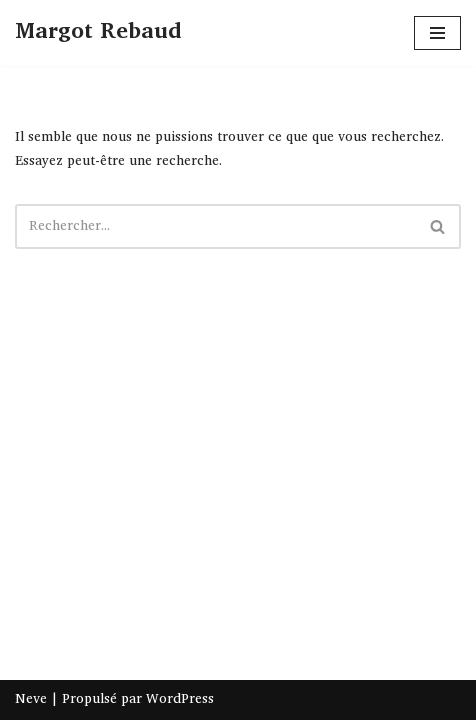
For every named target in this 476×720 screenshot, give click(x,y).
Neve (31, 699)
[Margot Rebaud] (98, 33)
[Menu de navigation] (437, 33)
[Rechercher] (215, 226)
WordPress (180, 699)
